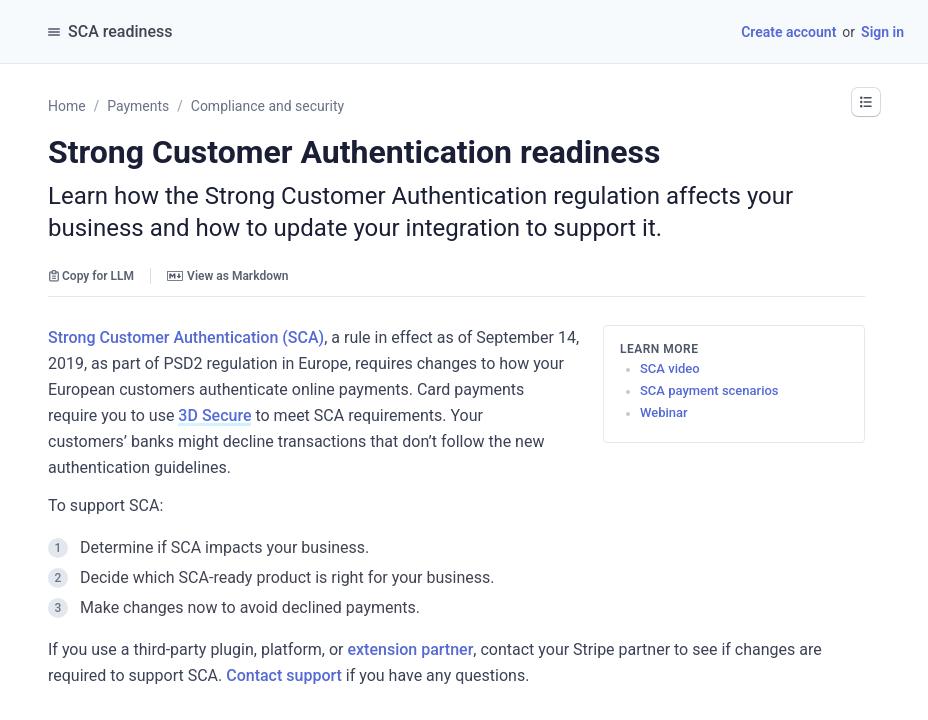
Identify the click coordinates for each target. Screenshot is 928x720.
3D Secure (214, 415)
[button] (866, 102)
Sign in (882, 32)
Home (67, 106)
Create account (788, 32)
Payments (138, 106)
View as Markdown (227, 276)
